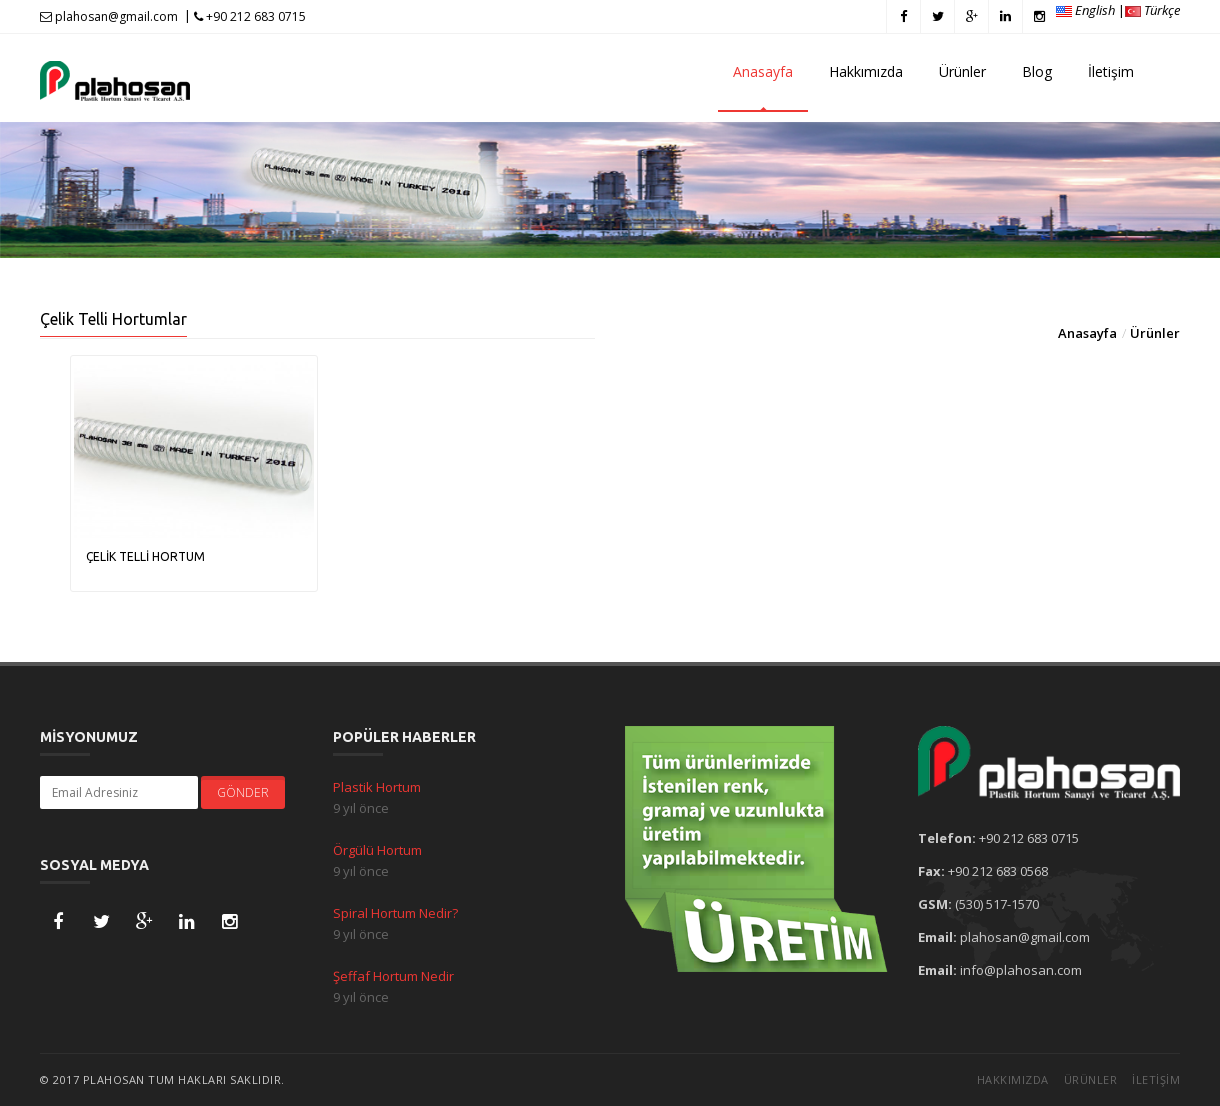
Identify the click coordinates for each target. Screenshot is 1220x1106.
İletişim (1111, 71)
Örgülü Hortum (377, 850)
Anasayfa (763, 71)
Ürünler (962, 71)
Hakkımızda (866, 71)
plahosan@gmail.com (109, 16)
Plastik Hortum (377, 787)
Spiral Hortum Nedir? (395, 913)
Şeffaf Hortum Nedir (393, 976)
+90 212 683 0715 (250, 16)
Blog (1037, 71)
